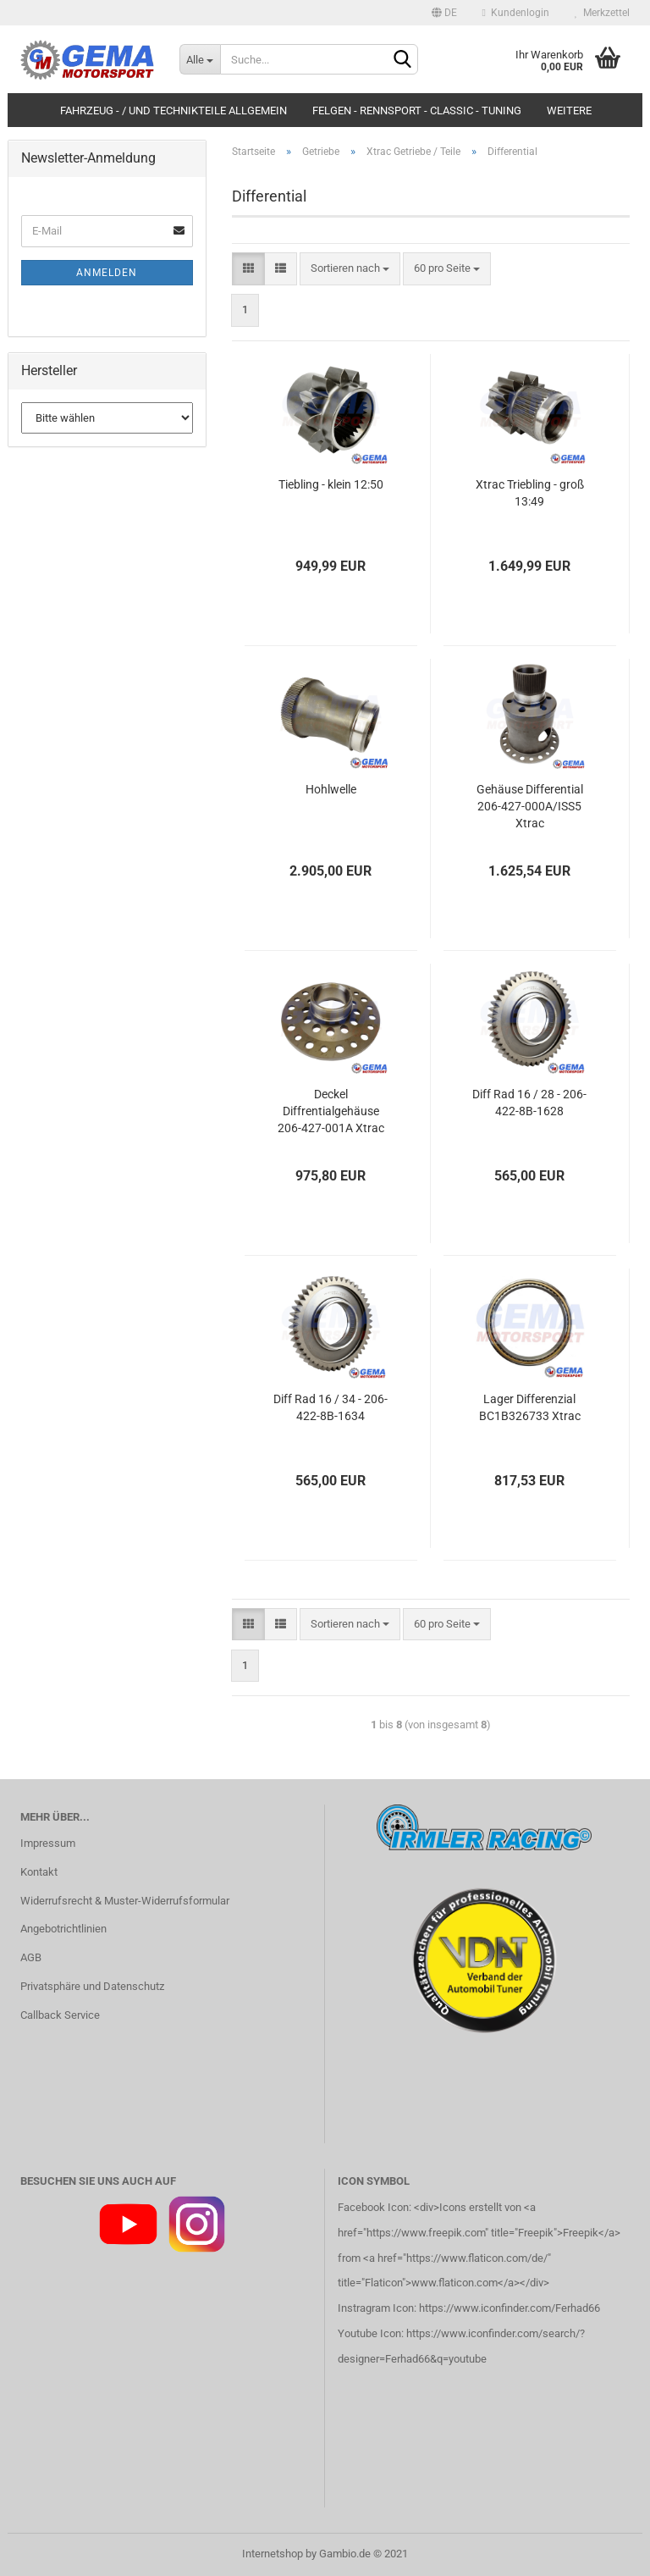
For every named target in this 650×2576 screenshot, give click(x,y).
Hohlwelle (331, 789)
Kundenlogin (515, 13)
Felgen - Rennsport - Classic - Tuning (416, 110)
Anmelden (106, 273)
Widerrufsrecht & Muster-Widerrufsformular (124, 1900)
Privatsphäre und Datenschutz (92, 1986)
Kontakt (39, 1872)
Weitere (569, 110)
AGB (30, 1957)
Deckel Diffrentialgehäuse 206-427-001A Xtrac (331, 1111)
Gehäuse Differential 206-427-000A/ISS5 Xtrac (529, 806)
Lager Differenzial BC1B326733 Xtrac (530, 1407)
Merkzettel (602, 13)
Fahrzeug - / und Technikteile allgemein (173, 110)
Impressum (47, 1843)
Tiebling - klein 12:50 (330, 484)
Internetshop (272, 2553)
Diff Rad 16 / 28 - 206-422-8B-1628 (529, 1102)
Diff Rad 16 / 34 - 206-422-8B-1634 (330, 1407)
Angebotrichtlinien (63, 1928)
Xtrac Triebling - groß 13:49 (530, 493)
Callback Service (60, 2015)
